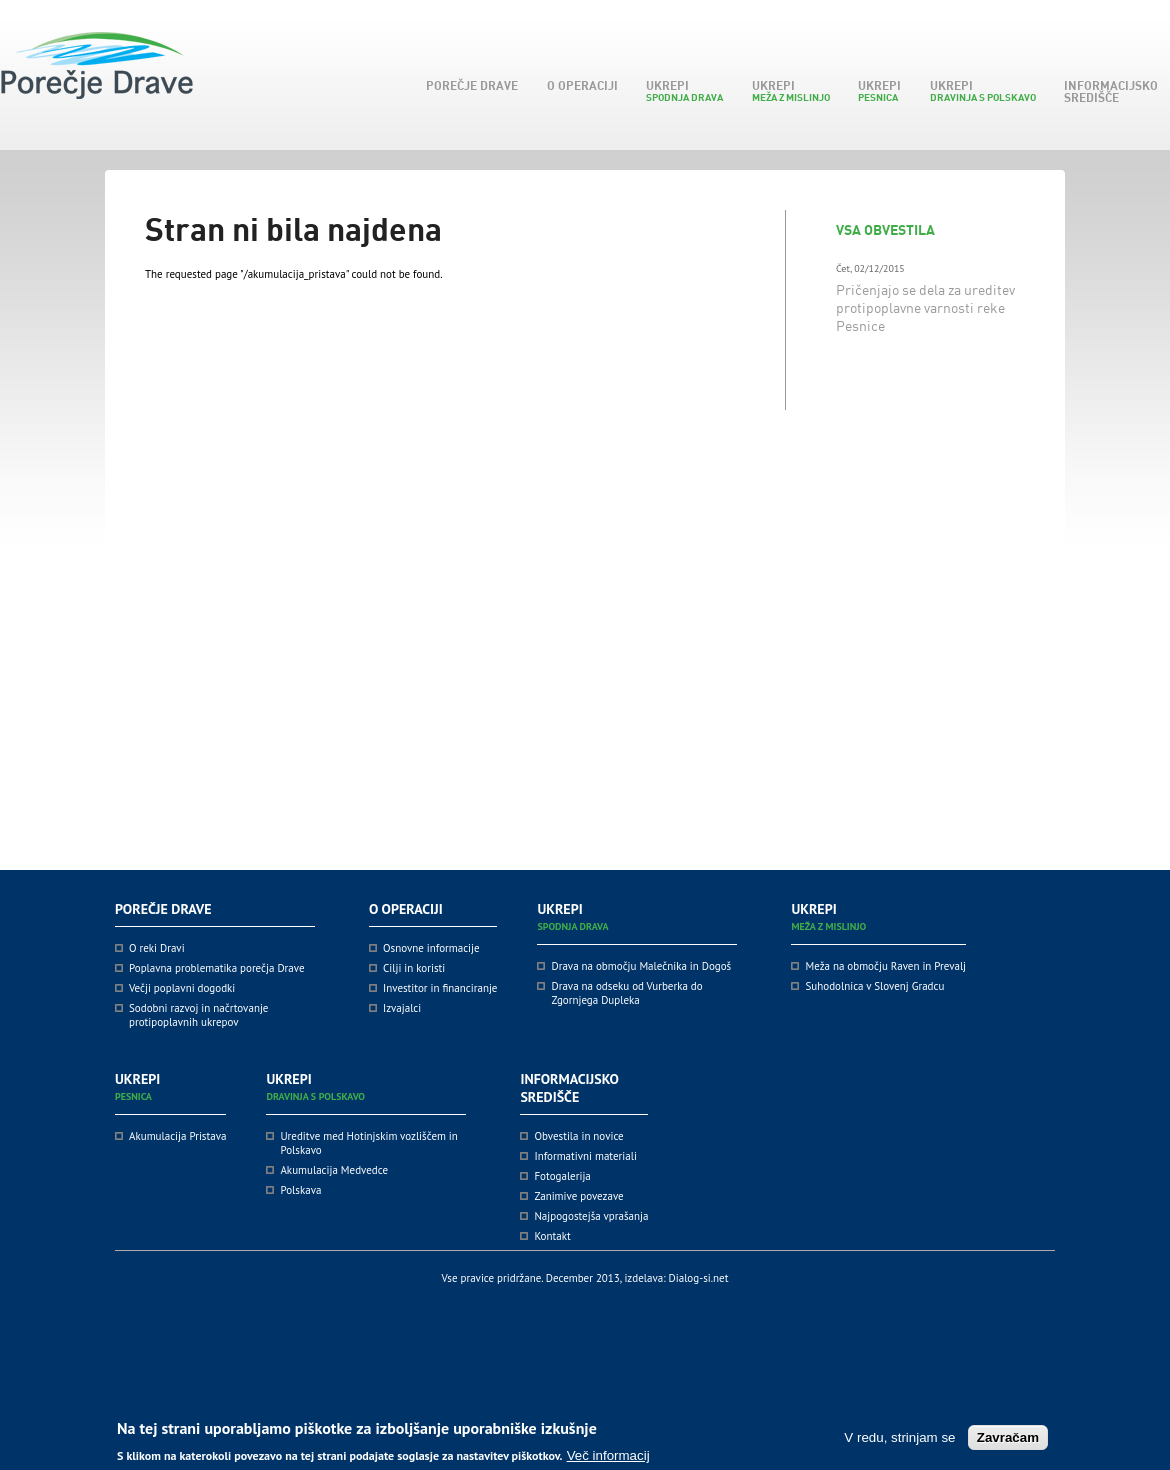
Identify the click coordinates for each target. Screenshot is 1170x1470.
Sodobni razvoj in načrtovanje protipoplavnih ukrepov (198, 1015)
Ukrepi (681, 90)
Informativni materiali (585, 1156)
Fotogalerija (562, 1176)
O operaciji (579, 85)
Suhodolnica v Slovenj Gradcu (874, 986)
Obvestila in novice (578, 1136)
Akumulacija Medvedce (334, 1170)
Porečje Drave (468, 85)
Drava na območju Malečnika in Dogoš (641, 966)
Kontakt (552, 1236)
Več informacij (608, 1459)
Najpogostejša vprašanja (591, 1216)
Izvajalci (402, 1008)
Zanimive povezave (578, 1196)
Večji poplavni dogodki (182, 988)
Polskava (300, 1190)
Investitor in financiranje (440, 988)
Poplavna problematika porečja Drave (217, 968)
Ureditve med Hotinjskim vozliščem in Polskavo (368, 1143)
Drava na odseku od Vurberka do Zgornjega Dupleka (626, 993)
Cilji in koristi (414, 968)
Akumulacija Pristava (177, 1136)
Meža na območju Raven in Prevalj (885, 966)
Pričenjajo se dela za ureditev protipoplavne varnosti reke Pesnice (925, 307)
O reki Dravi (157, 948)
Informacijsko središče (1107, 91)
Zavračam (1008, 1441)
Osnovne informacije (431, 948)
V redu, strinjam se (899, 1441)
